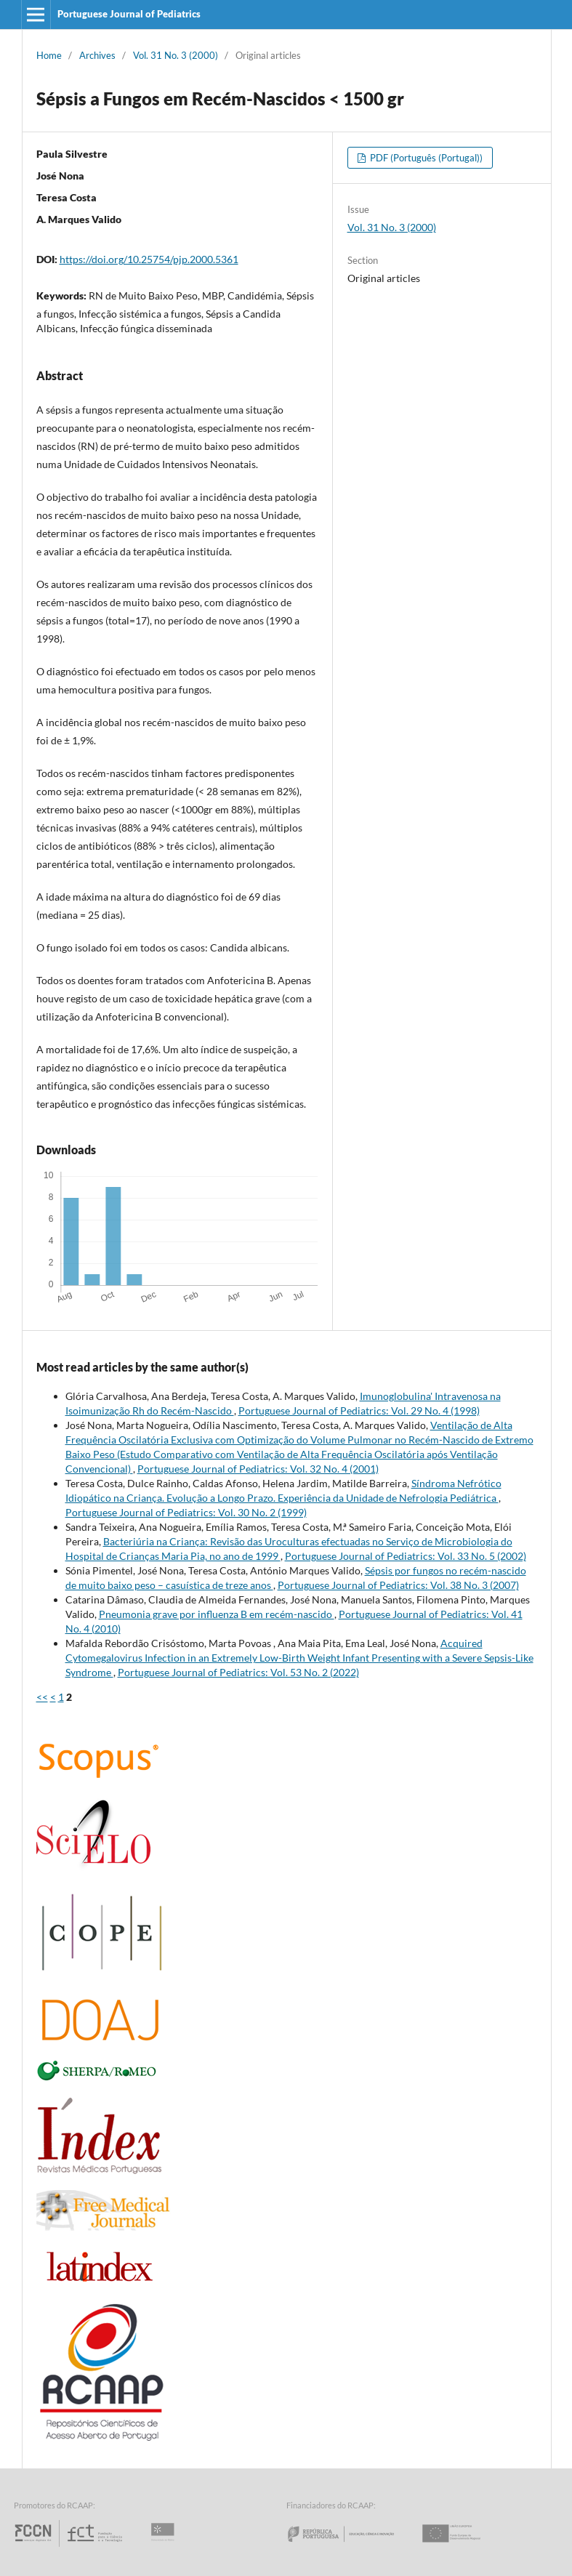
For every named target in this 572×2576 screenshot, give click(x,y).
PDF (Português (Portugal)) (425, 158)
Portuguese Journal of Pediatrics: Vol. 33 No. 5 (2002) (405, 1556)
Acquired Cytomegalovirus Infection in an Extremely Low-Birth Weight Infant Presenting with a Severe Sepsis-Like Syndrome (299, 1657)
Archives (97, 55)
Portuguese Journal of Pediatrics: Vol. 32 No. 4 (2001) (258, 1468)
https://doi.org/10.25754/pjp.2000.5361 (149, 259)
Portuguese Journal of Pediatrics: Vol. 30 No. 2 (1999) (186, 1512)
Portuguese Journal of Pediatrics (129, 14)
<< (42, 1697)
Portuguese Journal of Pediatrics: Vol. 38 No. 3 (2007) (398, 1585)
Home (49, 55)
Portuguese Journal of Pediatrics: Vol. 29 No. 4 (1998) (359, 1410)
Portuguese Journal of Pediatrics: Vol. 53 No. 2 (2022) (238, 1672)
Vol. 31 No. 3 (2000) (175, 55)
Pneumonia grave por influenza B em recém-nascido (216, 1614)
